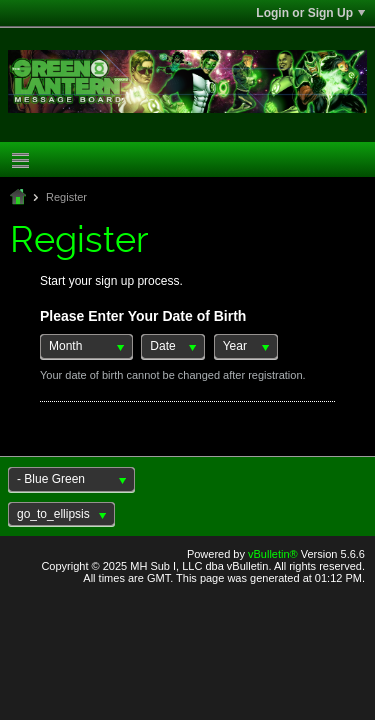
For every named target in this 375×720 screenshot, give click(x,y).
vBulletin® (273, 554)
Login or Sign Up (310, 13)
